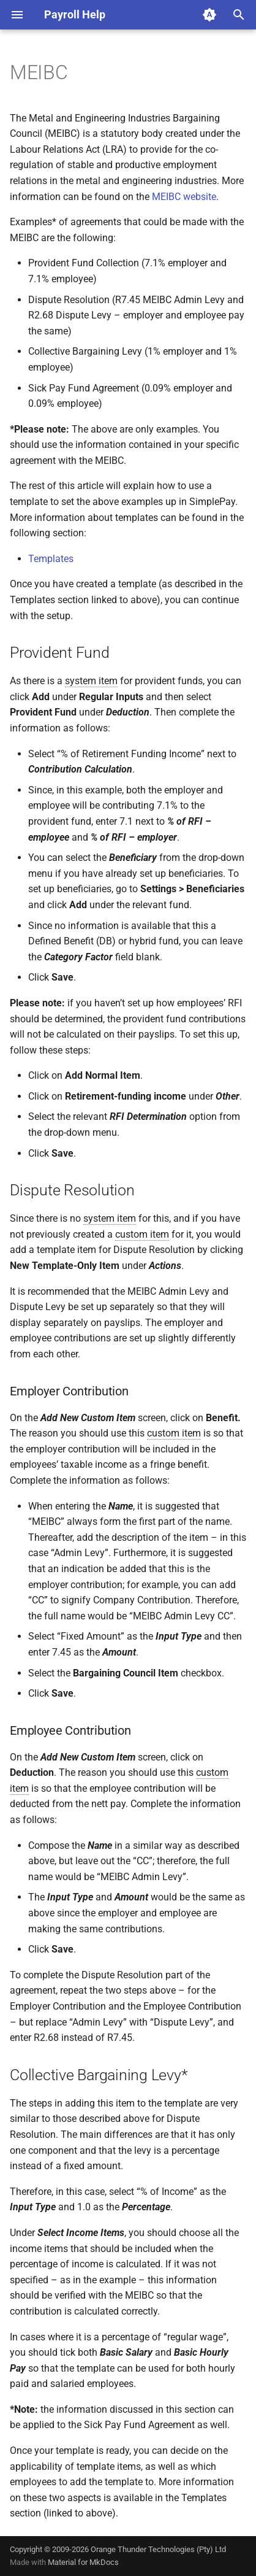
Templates (50, 559)
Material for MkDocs (83, 2562)
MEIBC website (184, 196)
